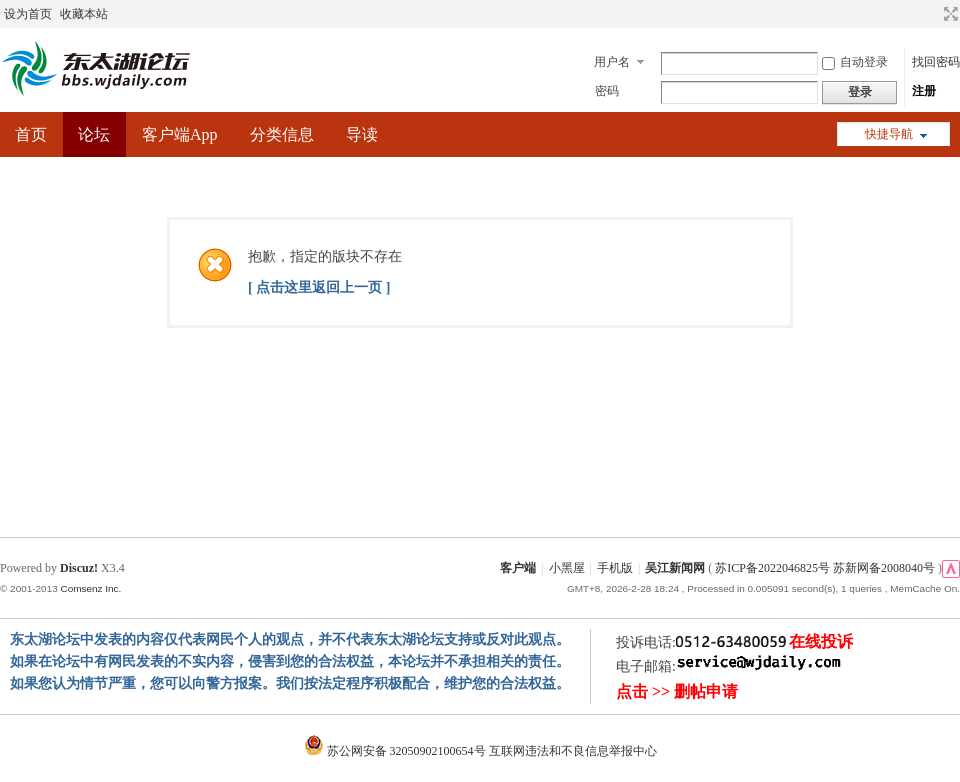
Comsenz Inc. (90, 588)
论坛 (94, 134)
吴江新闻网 (675, 568)
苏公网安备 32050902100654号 (396, 751)
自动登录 (855, 62)
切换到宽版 (948, 14)
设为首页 (28, 14)
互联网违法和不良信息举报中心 (573, 751)
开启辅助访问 (932, 14)
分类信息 (282, 134)
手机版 (615, 568)
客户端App (180, 134)
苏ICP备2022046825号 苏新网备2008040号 (825, 568)
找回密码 (936, 62)
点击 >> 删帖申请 (677, 691)
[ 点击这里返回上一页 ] (319, 287)
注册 (924, 91)
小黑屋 (567, 568)
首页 (31, 134)
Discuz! (79, 568)
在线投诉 (821, 641)
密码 (607, 91)
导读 (362, 134)
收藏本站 (84, 14)
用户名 (612, 62)
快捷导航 (889, 134)
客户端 (518, 568)
